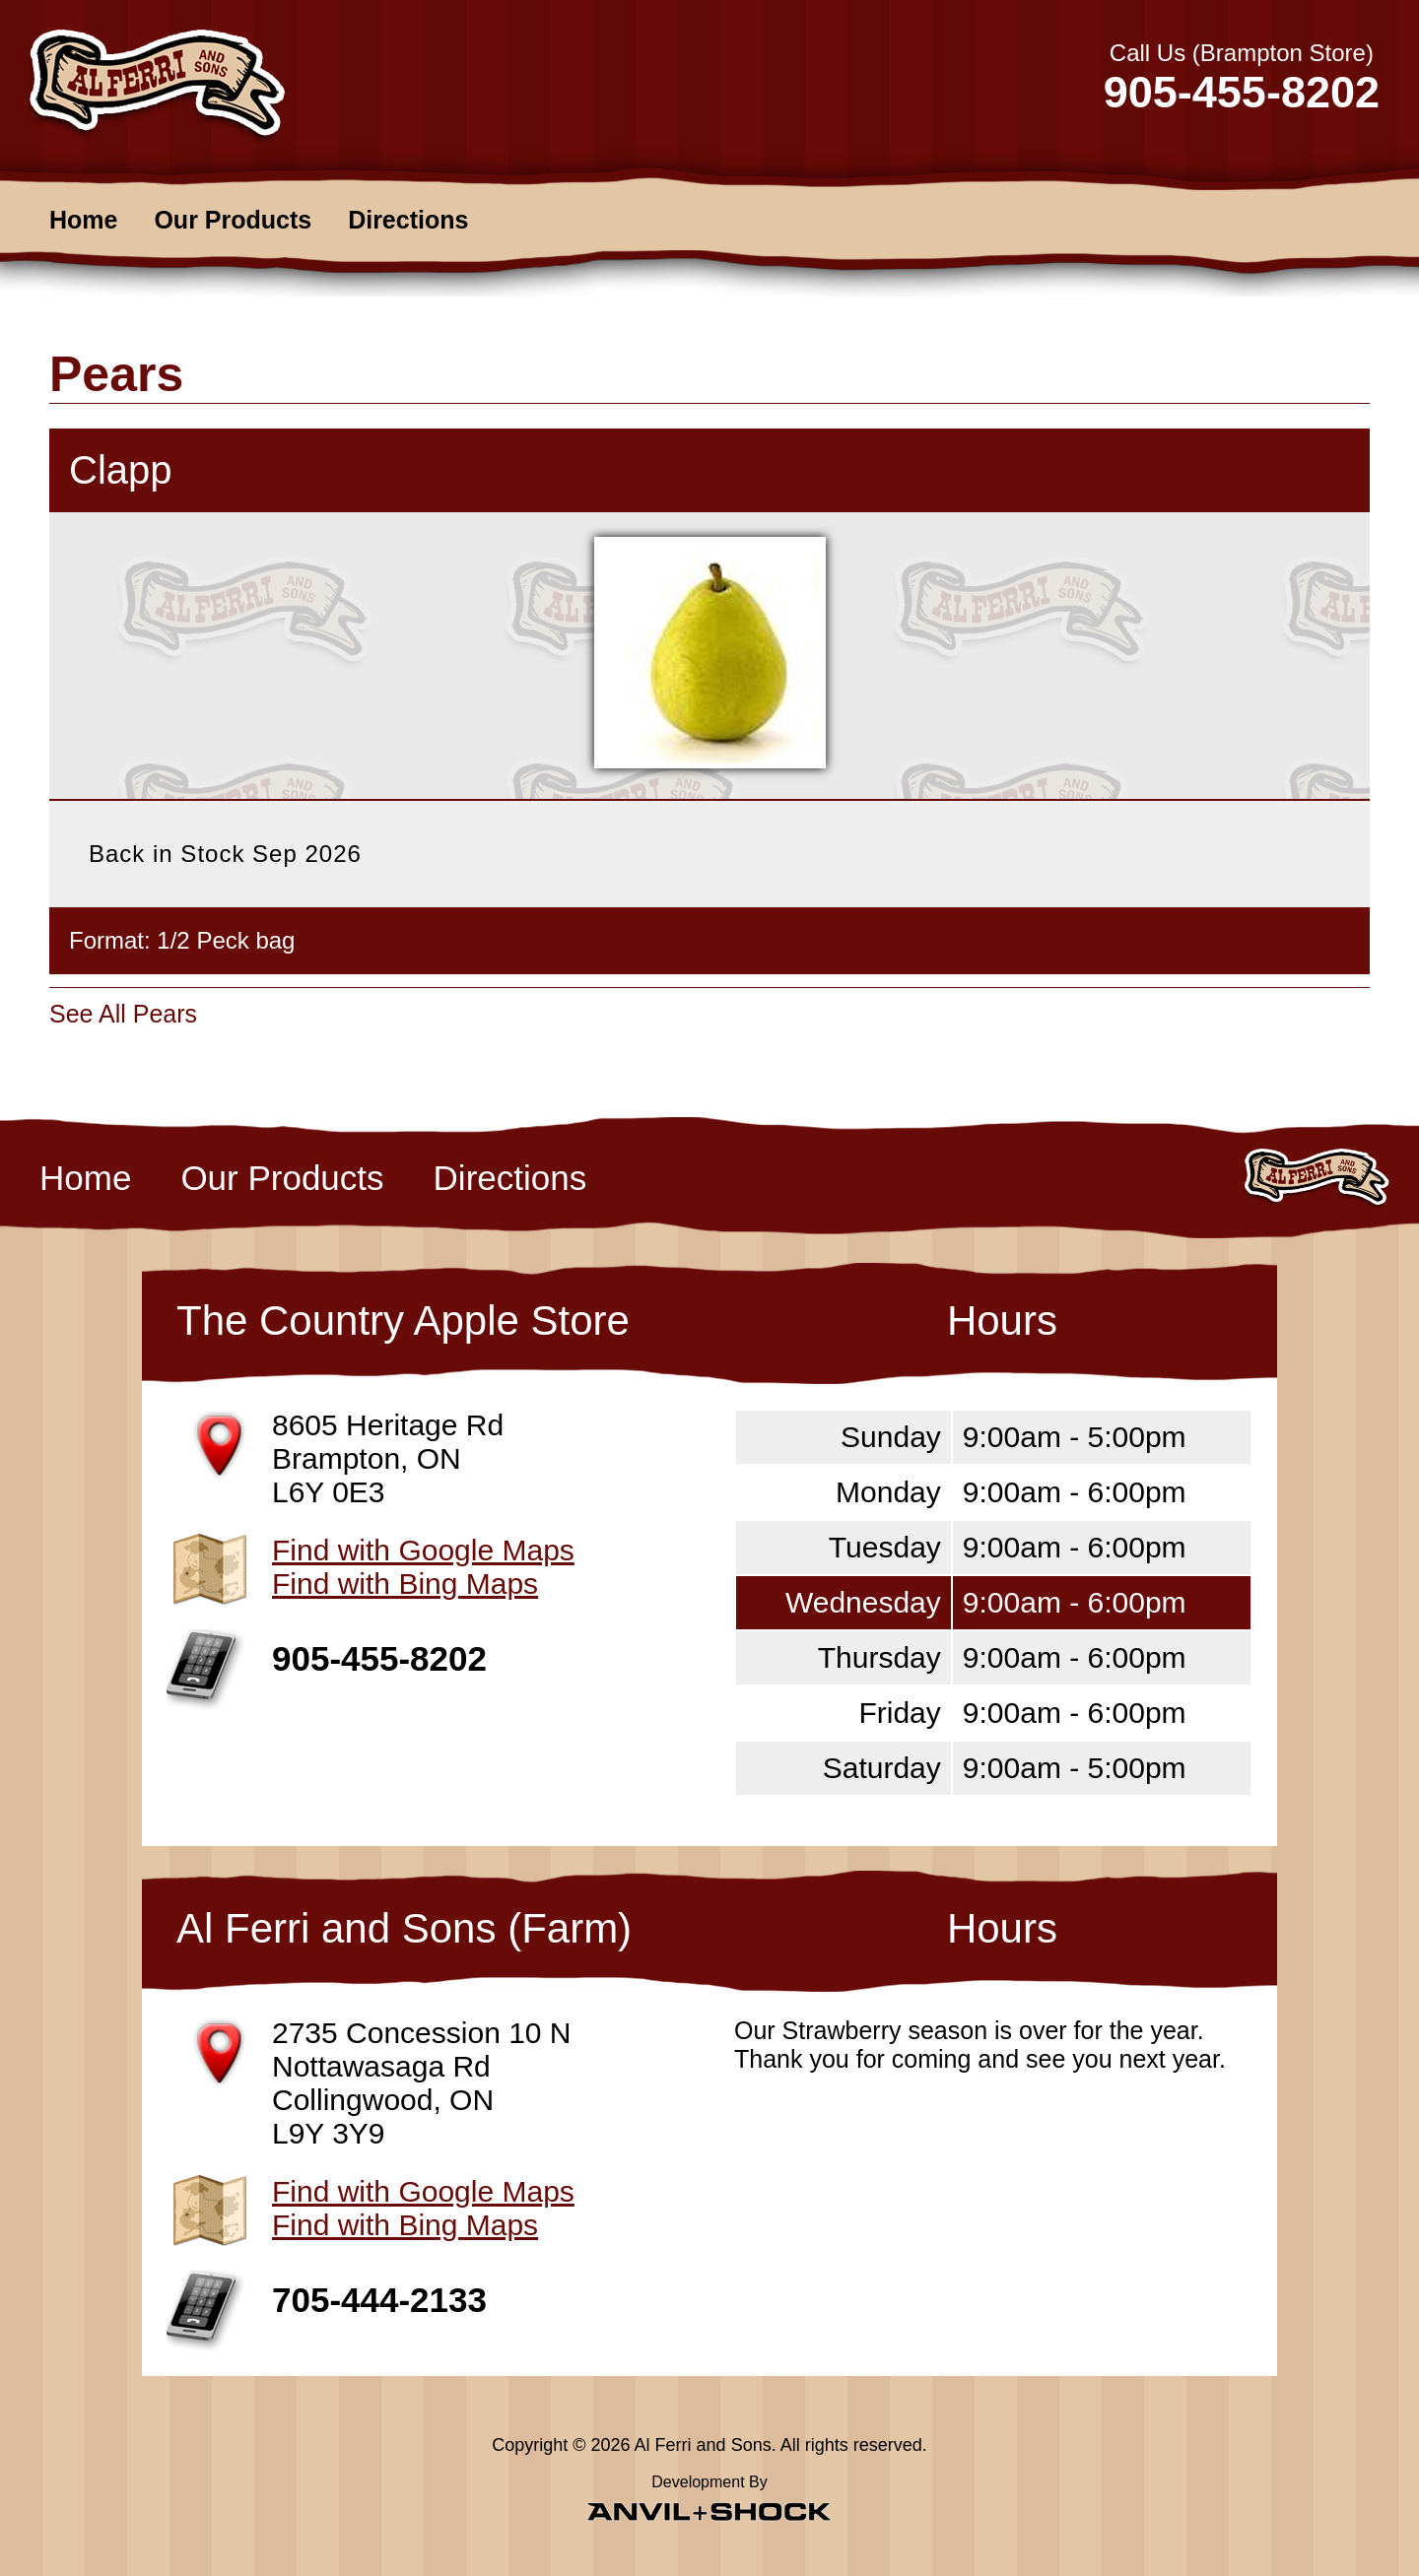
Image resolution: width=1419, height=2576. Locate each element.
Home (83, 219)
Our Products (232, 219)
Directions (408, 219)
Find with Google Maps (423, 1550)
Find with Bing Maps (405, 1583)
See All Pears (123, 1013)
